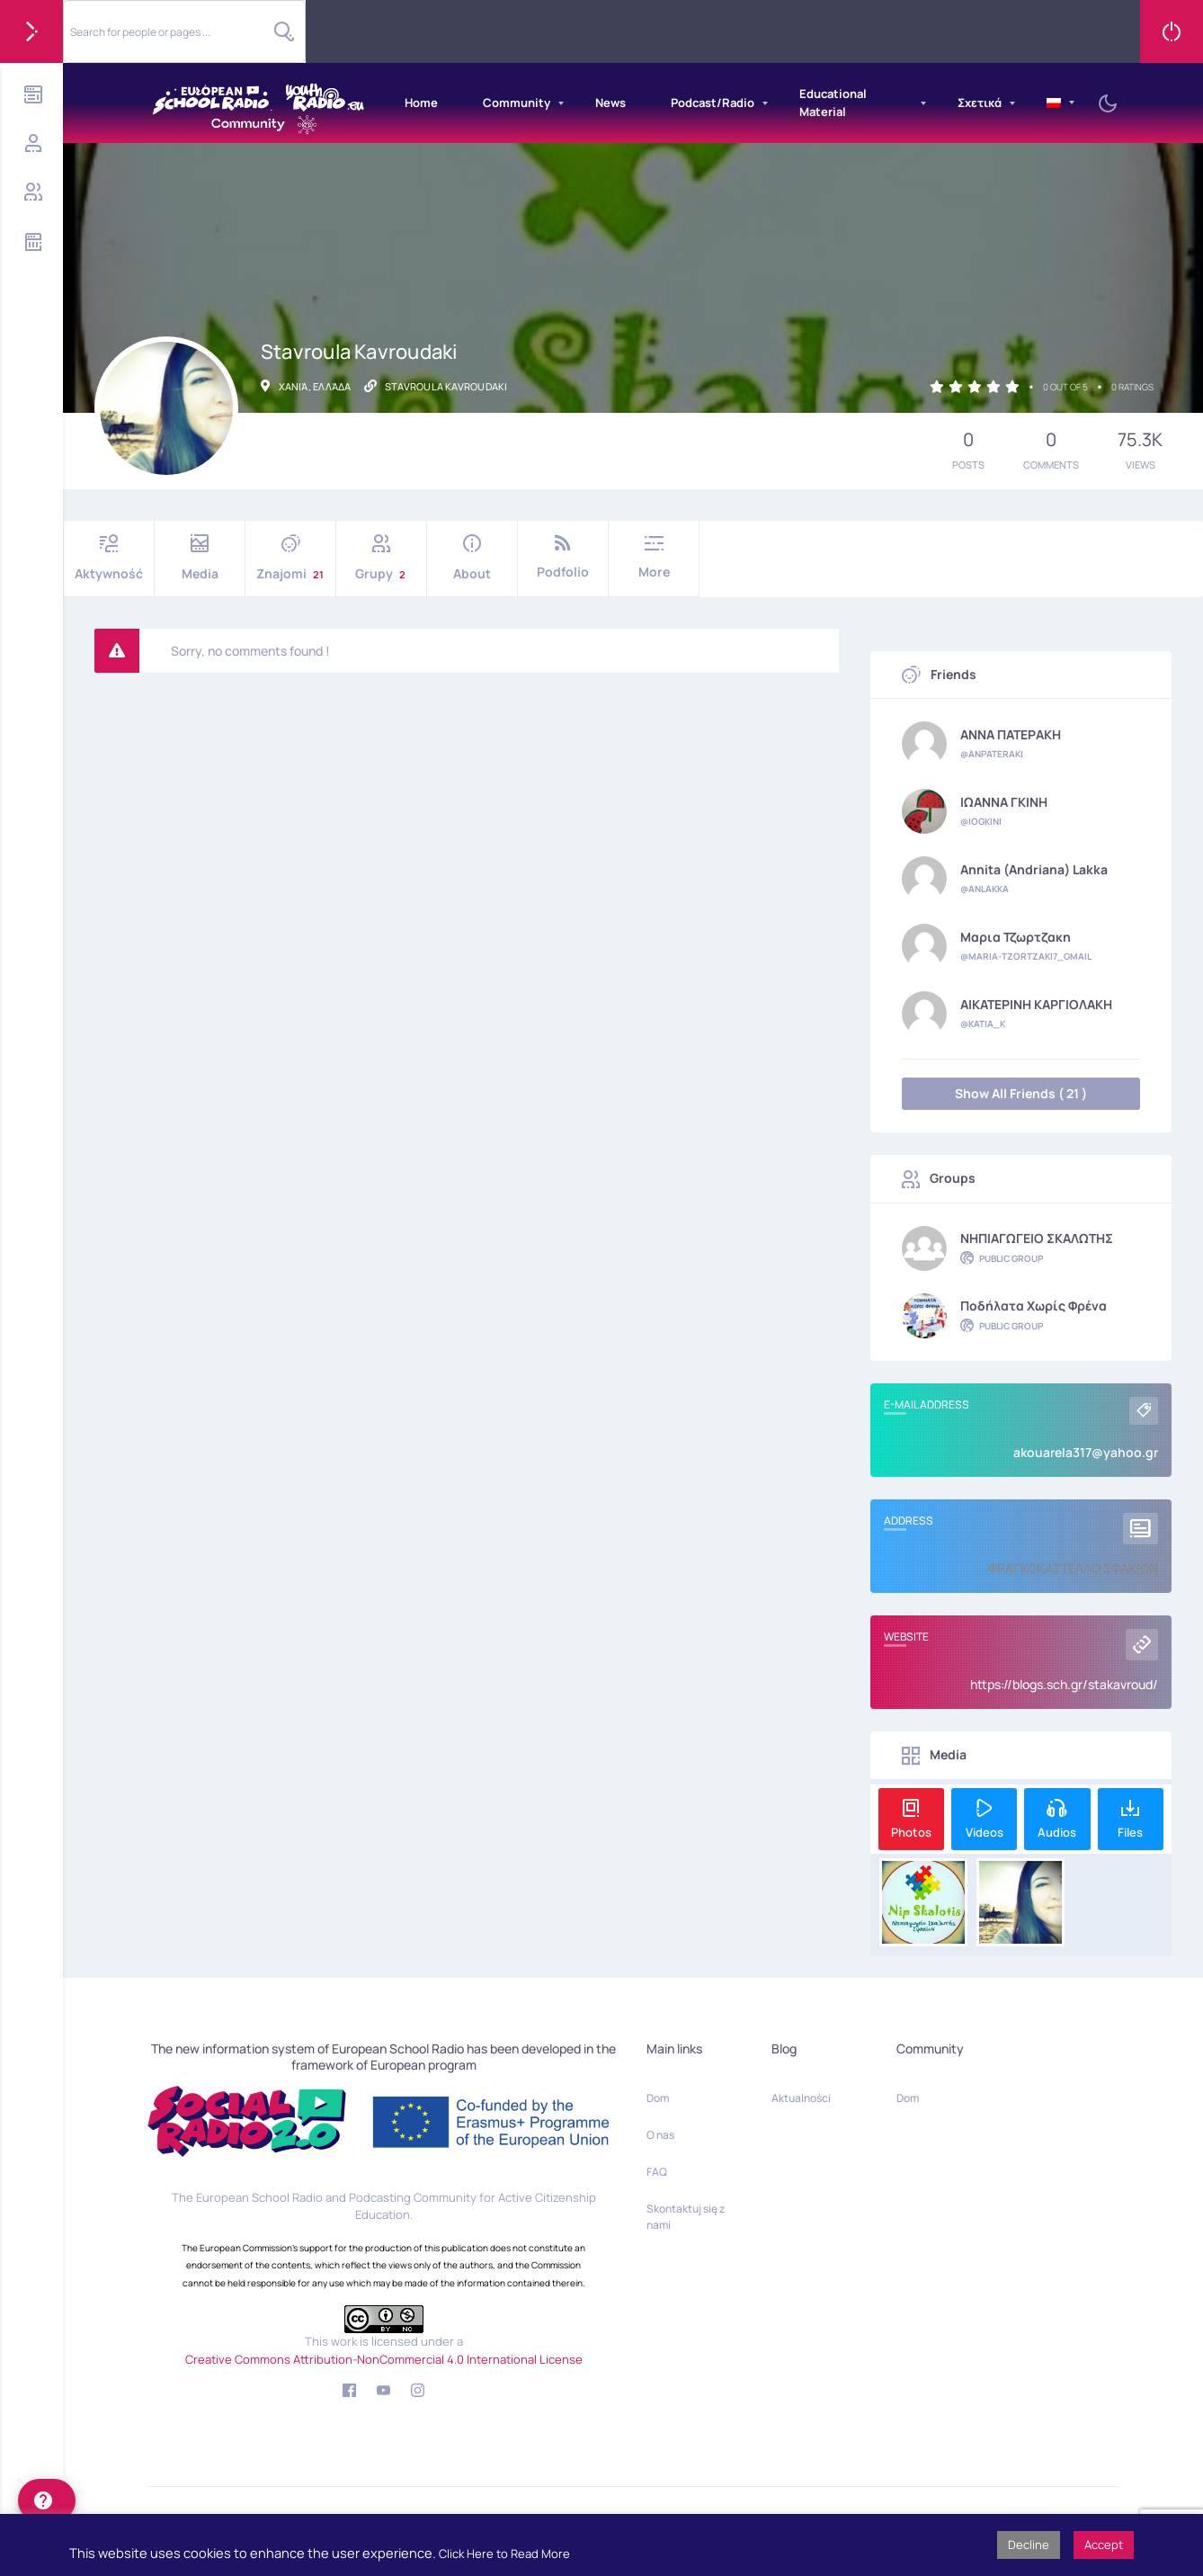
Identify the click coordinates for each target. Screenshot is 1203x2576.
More (654, 557)
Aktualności (801, 2098)
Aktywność (109, 558)
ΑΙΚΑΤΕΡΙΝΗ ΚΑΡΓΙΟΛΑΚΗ (1036, 1004)
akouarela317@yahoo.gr (1085, 1452)
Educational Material (833, 102)
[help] (47, 2500)
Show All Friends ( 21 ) (1021, 1093)
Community (516, 102)
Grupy (381, 558)
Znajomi (290, 558)
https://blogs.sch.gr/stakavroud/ (1064, 1684)
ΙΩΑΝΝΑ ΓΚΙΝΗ (1003, 802)
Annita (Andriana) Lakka (1034, 870)
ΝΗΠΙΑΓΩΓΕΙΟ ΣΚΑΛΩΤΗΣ (1036, 1238)
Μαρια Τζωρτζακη (1015, 937)
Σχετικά (980, 102)
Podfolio (563, 557)
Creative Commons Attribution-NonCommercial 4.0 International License (384, 2359)
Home (421, 102)
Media (200, 558)
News (610, 102)
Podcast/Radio (712, 102)
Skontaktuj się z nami (685, 2216)
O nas (660, 2134)
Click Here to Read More (504, 2553)
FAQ (656, 2171)
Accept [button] (1103, 2544)
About (472, 558)
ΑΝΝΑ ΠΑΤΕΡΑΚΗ (1010, 735)
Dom (657, 2098)
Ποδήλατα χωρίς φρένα (1033, 1306)
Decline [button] (1028, 2544)
